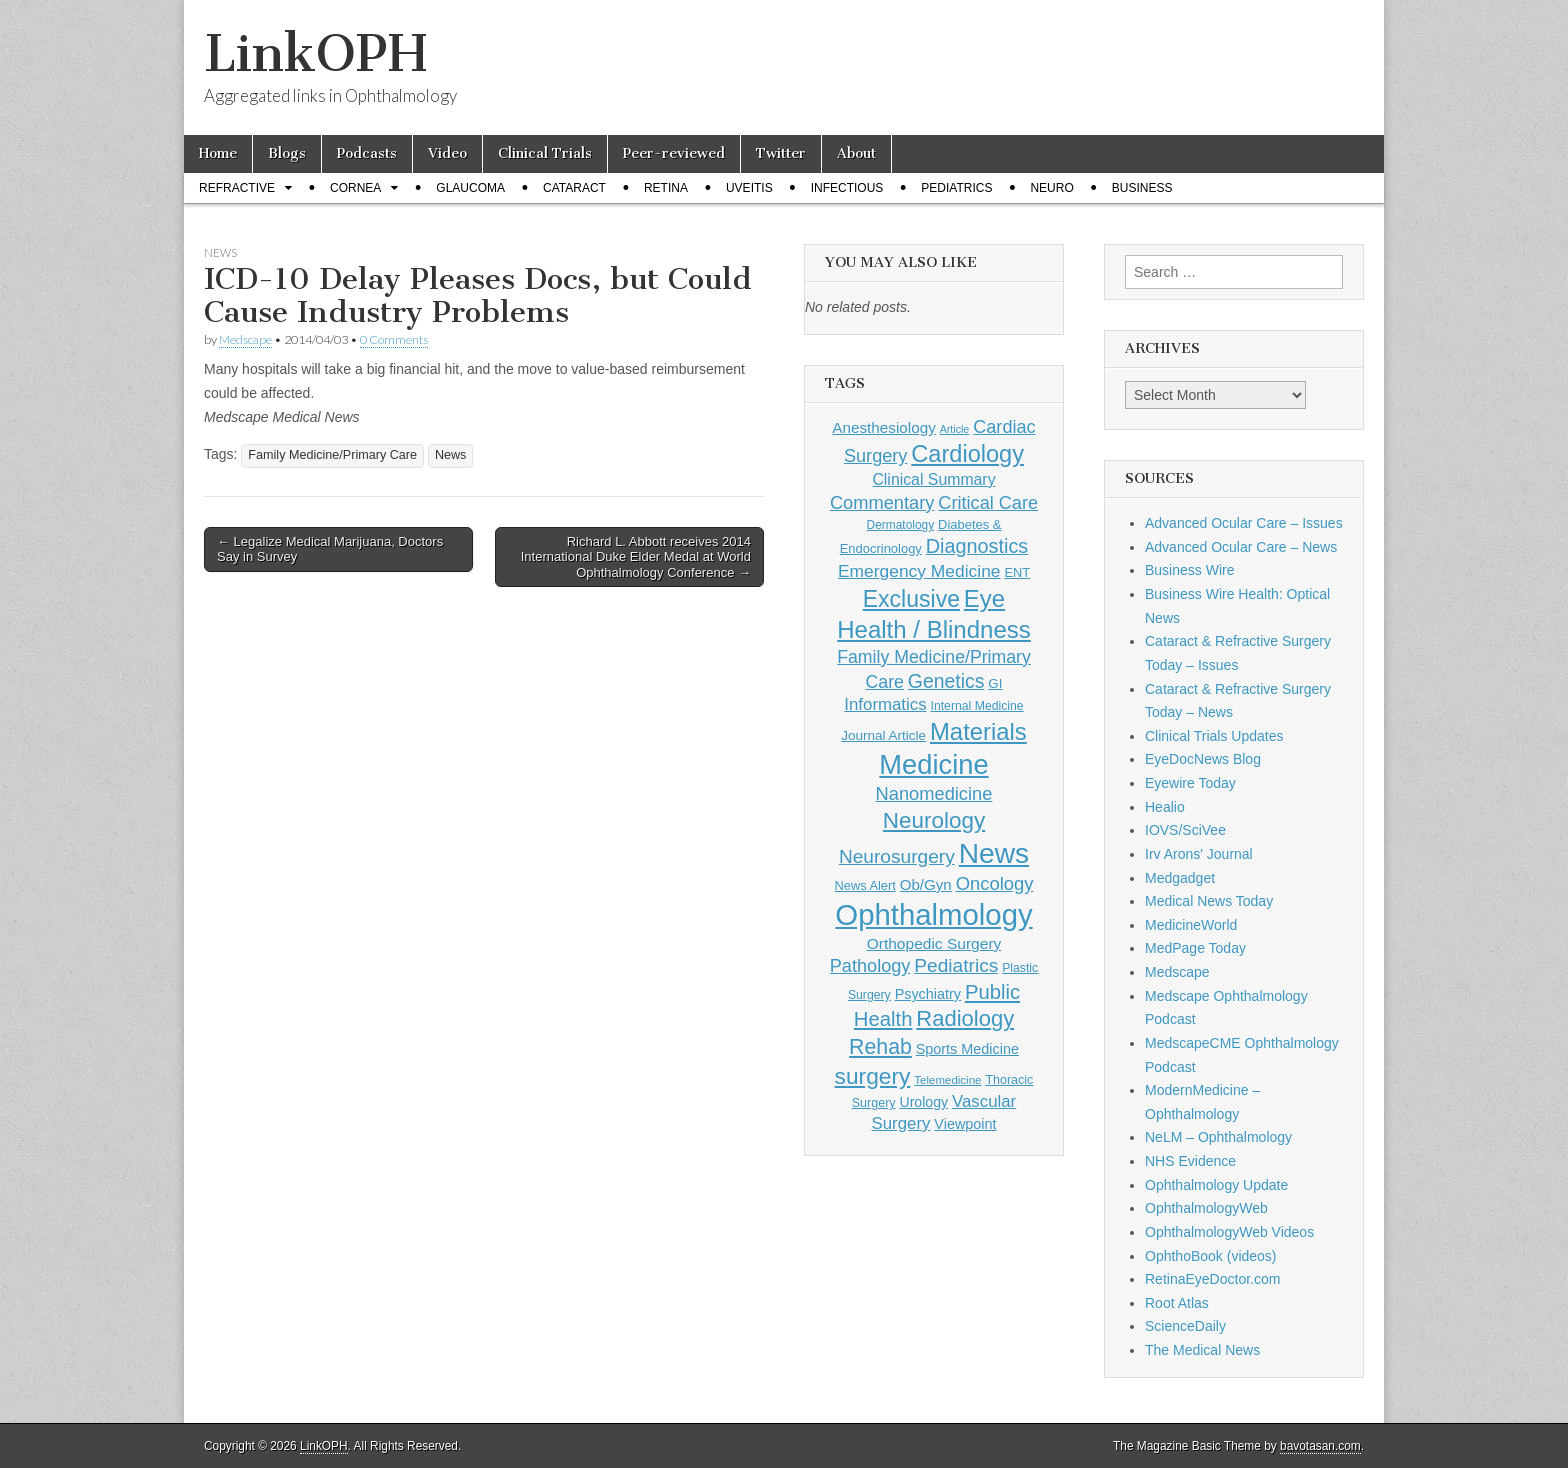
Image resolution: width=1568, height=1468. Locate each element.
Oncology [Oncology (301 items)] (995, 883)
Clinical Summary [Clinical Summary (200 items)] (933, 479)
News (220, 252)
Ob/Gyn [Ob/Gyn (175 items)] (926, 884)
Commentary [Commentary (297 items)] (882, 502)
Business (1142, 188)
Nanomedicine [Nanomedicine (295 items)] (934, 793)
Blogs (287, 153)
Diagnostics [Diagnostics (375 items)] (977, 546)
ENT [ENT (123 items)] (1017, 572)
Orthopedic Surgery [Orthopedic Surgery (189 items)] (934, 943)
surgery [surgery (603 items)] (873, 1076)
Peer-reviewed (674, 153)
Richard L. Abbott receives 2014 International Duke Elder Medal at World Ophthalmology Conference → (636, 557)
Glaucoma (470, 188)
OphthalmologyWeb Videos (1229, 1232)
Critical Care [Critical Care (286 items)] (988, 503)
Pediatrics (956, 188)
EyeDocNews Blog (1203, 759)
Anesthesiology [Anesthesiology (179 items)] (883, 427)
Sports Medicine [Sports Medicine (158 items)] (967, 1049)
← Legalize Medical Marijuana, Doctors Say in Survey (330, 549)
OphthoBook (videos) (1211, 1256)
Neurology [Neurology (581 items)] (934, 820)
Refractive (237, 188)
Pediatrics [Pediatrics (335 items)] (956, 965)
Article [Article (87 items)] (955, 429)
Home (218, 153)
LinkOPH (315, 53)
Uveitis (749, 188)
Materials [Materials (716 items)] (978, 731)
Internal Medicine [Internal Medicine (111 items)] (977, 706)
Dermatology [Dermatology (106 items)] (901, 525)
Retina (666, 188)
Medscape (245, 339)
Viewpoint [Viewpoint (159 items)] (965, 1124)
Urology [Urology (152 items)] (923, 1102)
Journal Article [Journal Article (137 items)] (883, 735)
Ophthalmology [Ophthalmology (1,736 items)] (933, 914)
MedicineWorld (1191, 925)
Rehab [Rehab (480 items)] (880, 1047)
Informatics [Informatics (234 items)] (885, 704)
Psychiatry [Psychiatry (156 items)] (928, 994)
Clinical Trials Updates (1214, 736)
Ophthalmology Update (1216, 1185)
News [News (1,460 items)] (994, 853)
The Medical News (1202, 1350)
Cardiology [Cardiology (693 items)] (967, 454)
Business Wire (1189, 570)
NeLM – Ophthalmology (1218, 1137)
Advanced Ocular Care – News (1241, 547)
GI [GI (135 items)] (995, 683)
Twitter (781, 153)
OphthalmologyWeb (1206, 1208)
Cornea (355, 188)
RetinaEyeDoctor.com (1212, 1279)
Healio (1165, 807)
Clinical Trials (545, 153)
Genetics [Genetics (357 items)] (946, 681)
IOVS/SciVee (1185, 830)
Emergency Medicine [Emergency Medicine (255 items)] (919, 571)
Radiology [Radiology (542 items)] (965, 1018)
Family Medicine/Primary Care (332, 455)
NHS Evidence (1190, 1161)
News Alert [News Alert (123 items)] (865, 885)
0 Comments (394, 339)
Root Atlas (1177, 1303)
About (856, 153)
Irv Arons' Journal (1199, 854)
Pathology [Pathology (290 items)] (870, 966)
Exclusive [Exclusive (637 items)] (911, 599)
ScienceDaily (1185, 1326)
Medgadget (1180, 878)
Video (447, 153)
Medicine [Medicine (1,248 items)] (933, 764)
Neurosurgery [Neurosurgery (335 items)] (897, 856)
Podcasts (367, 153)
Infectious (847, 188)
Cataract (574, 188)
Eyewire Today (1190, 783)
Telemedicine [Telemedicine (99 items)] (947, 1080)
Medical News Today (1209, 901)
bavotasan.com (1320, 1446)
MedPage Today (1195, 948)
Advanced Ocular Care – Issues (1244, 523)
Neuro (1051, 188)
